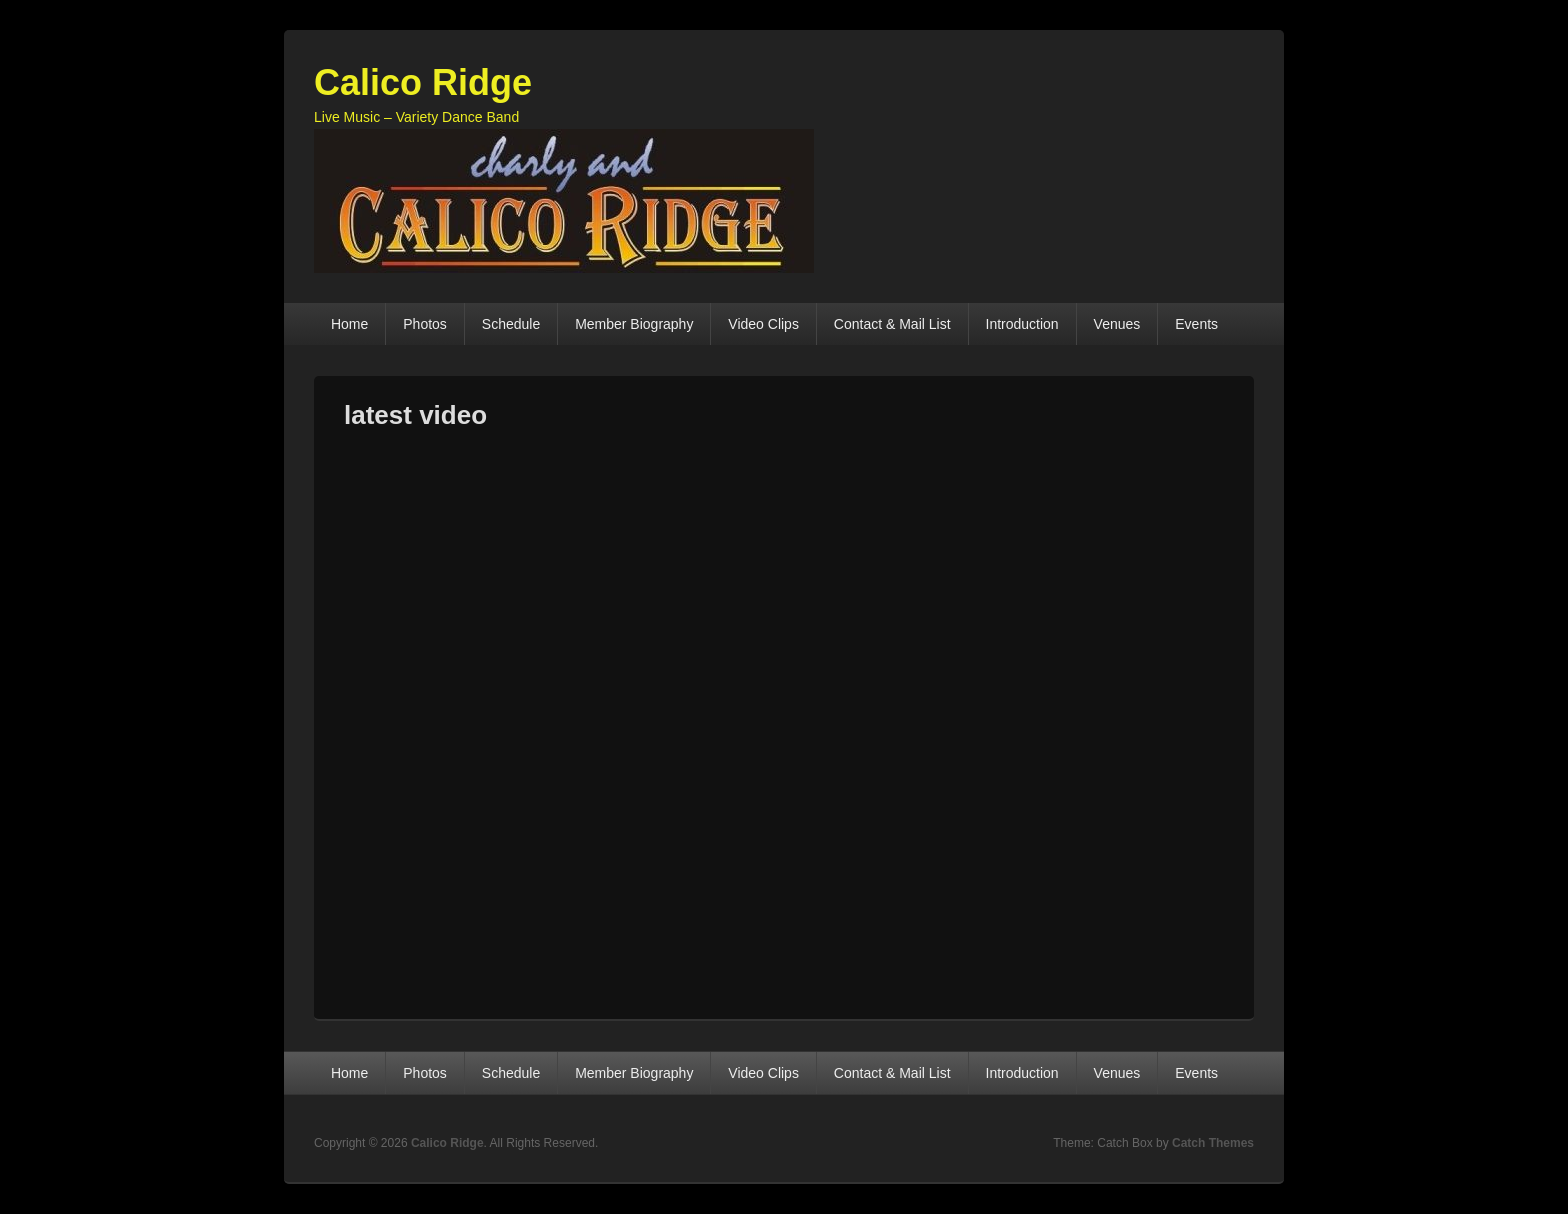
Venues (1117, 324)
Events (1196, 324)
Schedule (511, 324)
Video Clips (763, 324)
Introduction (1022, 324)
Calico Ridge (423, 82)
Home (349, 324)
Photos (425, 324)
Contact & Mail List (892, 324)
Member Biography (634, 324)
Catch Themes (1213, 1143)
